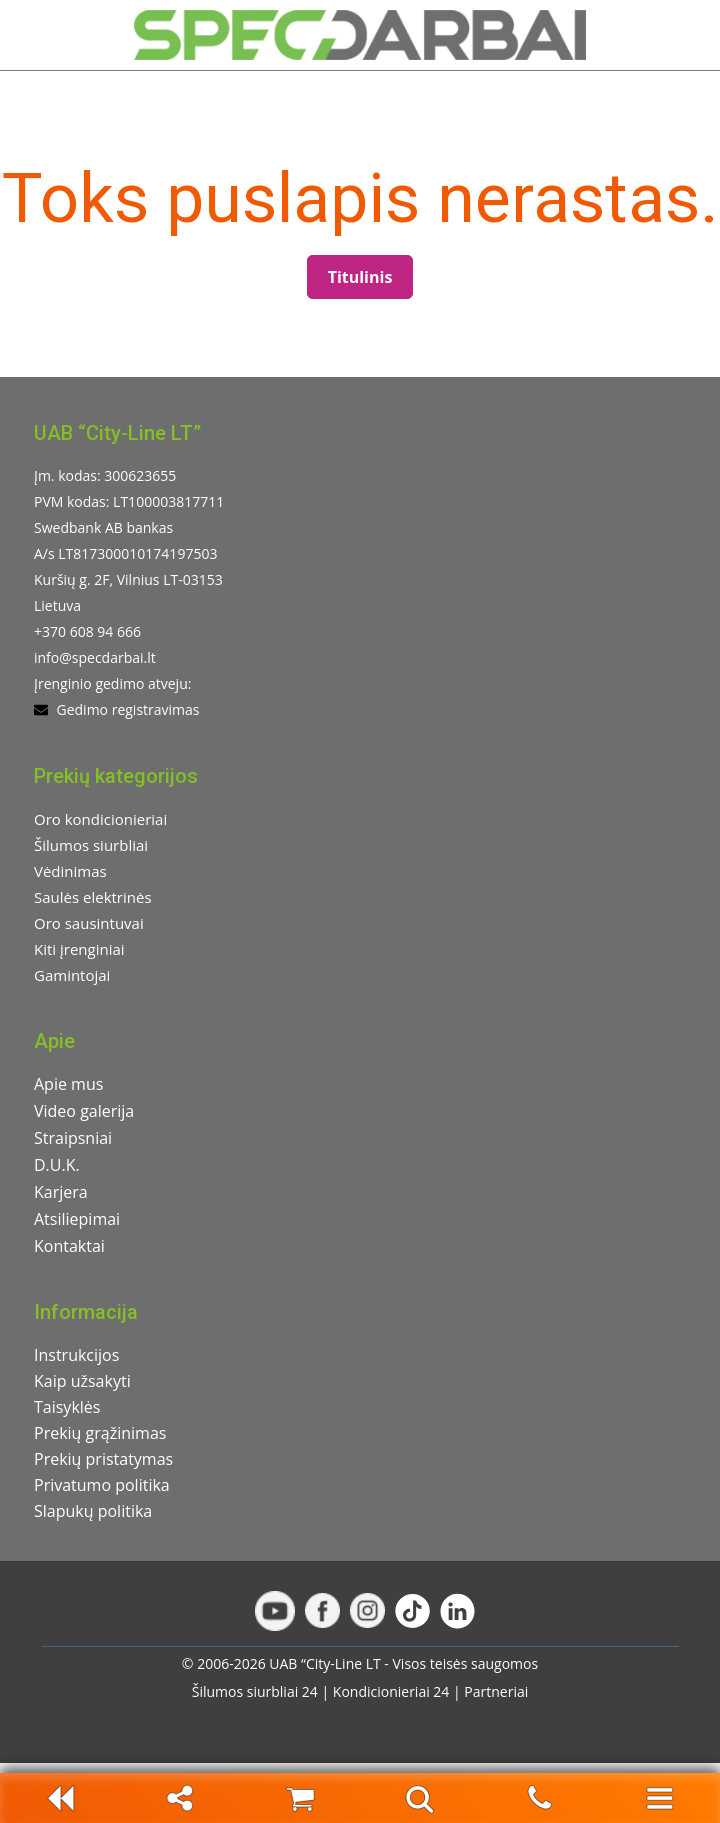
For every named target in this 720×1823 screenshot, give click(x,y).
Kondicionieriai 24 (391, 1691)
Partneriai (496, 1691)
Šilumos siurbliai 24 (255, 1691)
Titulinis (360, 277)
